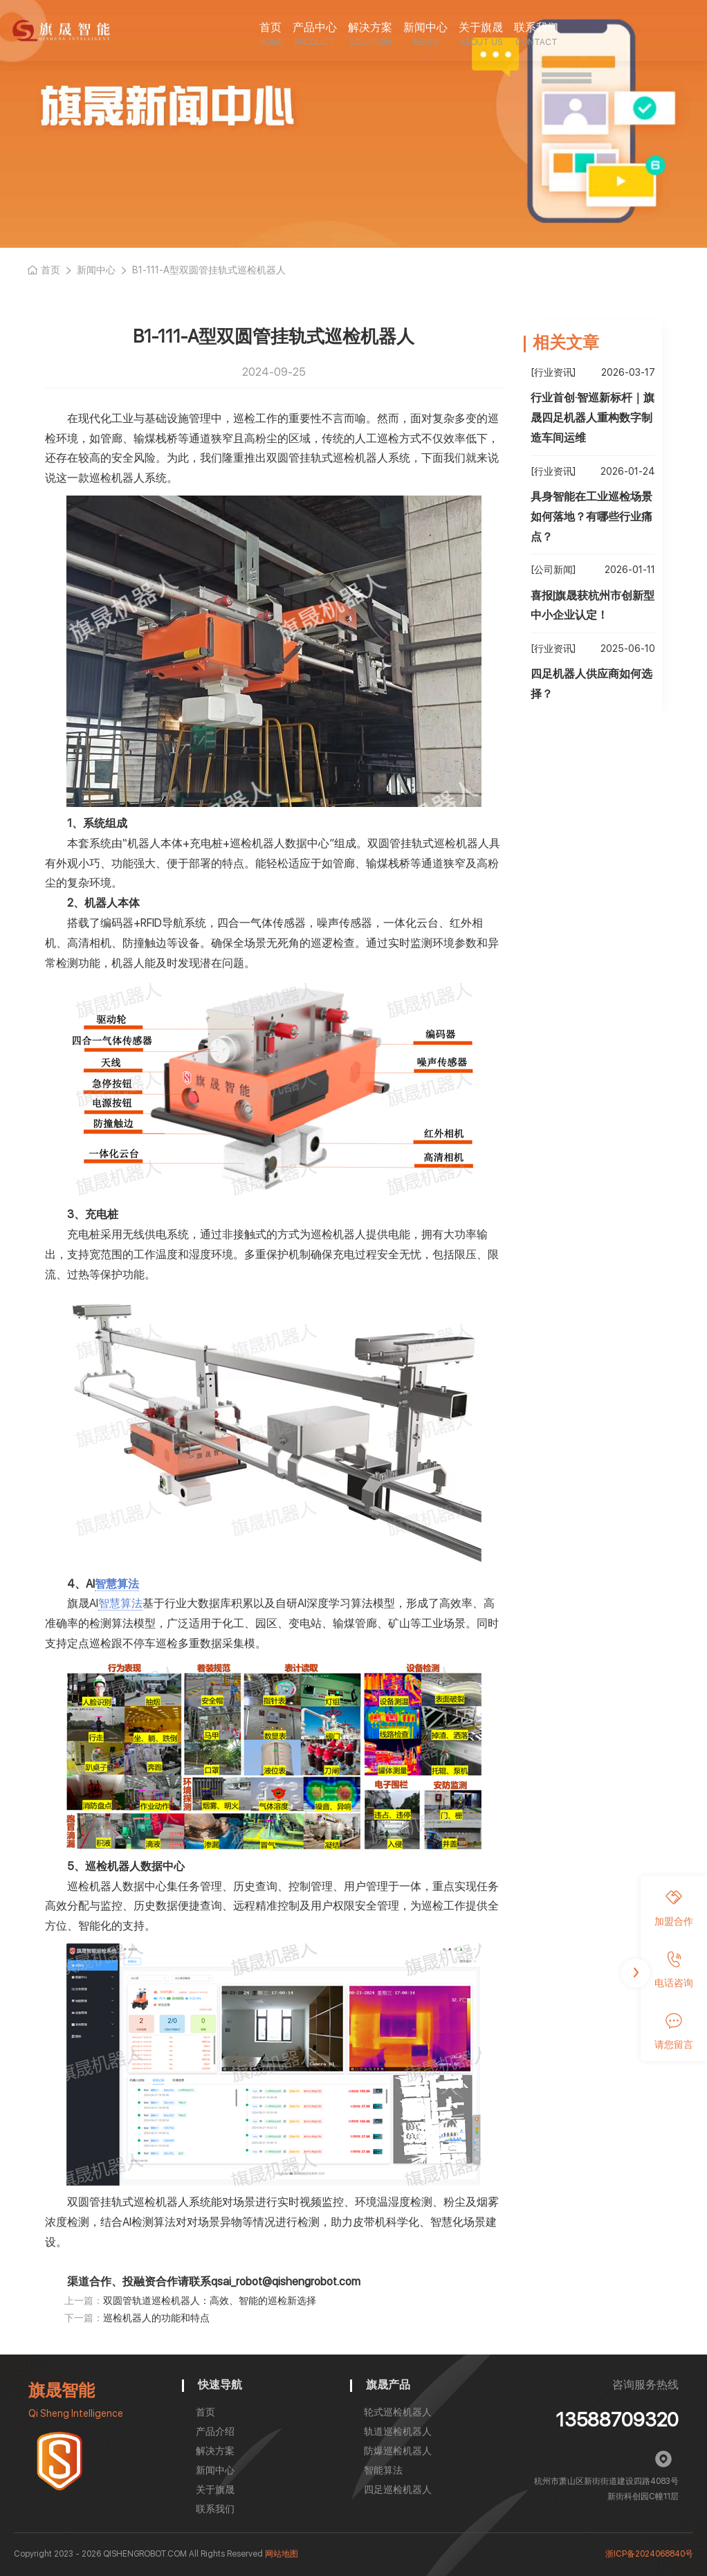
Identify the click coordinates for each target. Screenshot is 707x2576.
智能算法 (383, 2470)
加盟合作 (673, 1908)
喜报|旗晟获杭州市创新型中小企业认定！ (592, 605)
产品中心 (315, 27)
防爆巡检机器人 (398, 2450)
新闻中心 (425, 27)
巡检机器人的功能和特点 (156, 2317)
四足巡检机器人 (398, 2489)
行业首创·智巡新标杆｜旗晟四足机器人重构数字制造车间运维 (592, 417)
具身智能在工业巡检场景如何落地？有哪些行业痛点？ (591, 516)
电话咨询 (673, 1969)
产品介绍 (215, 2431)
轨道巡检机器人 (398, 2431)
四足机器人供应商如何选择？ (591, 683)
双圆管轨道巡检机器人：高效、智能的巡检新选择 (209, 2300)
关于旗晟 (481, 27)
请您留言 (673, 2031)
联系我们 (536, 27)
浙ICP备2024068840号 (649, 2554)
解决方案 (370, 27)
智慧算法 (117, 1583)
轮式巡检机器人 (398, 2412)
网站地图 (281, 2554)
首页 (270, 27)
